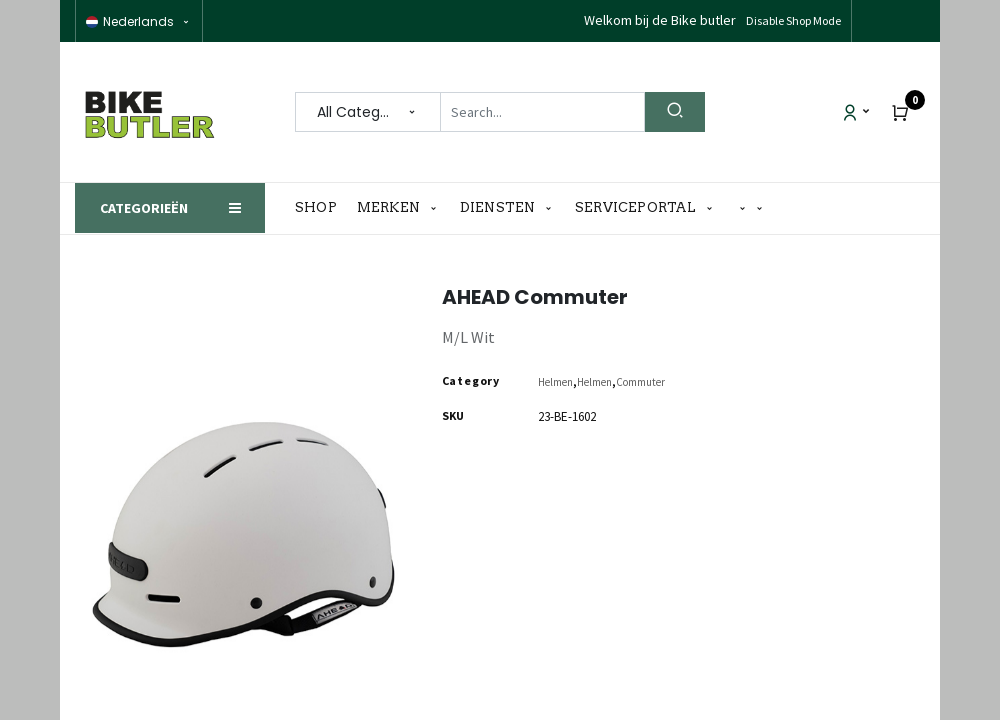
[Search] (675, 112)
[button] (751, 208)
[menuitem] (321, 208)
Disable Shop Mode (793, 20)
